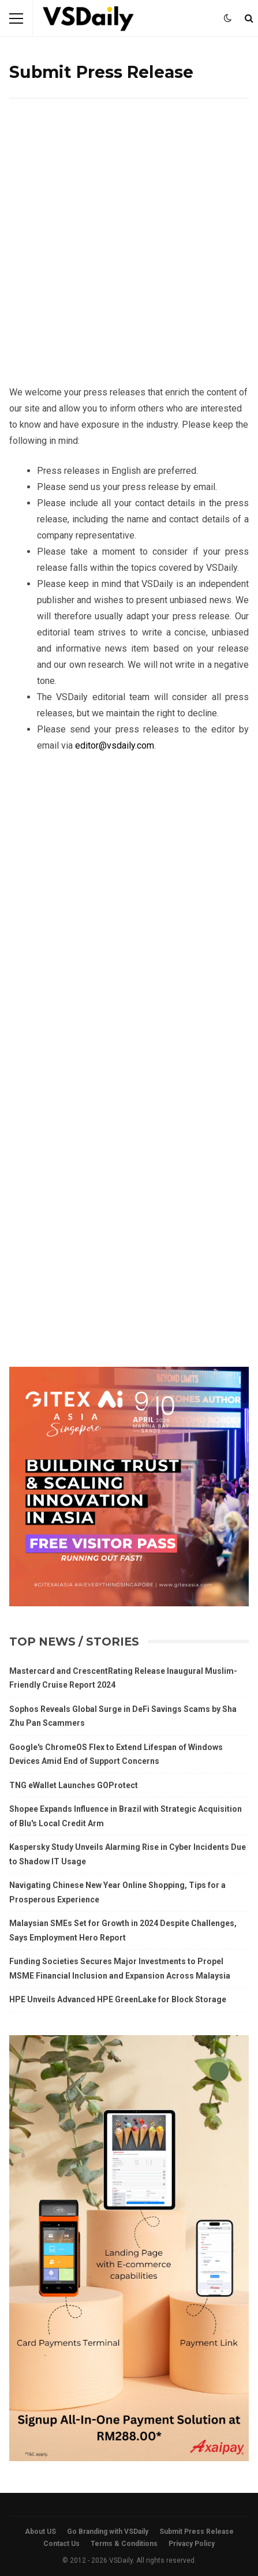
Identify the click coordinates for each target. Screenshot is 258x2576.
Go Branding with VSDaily (107, 2532)
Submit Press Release (196, 2532)
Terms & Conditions (124, 2544)
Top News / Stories (74, 1641)
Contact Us (61, 2544)
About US (40, 2532)
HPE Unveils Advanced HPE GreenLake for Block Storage (117, 1999)
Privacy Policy (192, 2544)
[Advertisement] (129, 251)
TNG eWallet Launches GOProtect (73, 1785)
